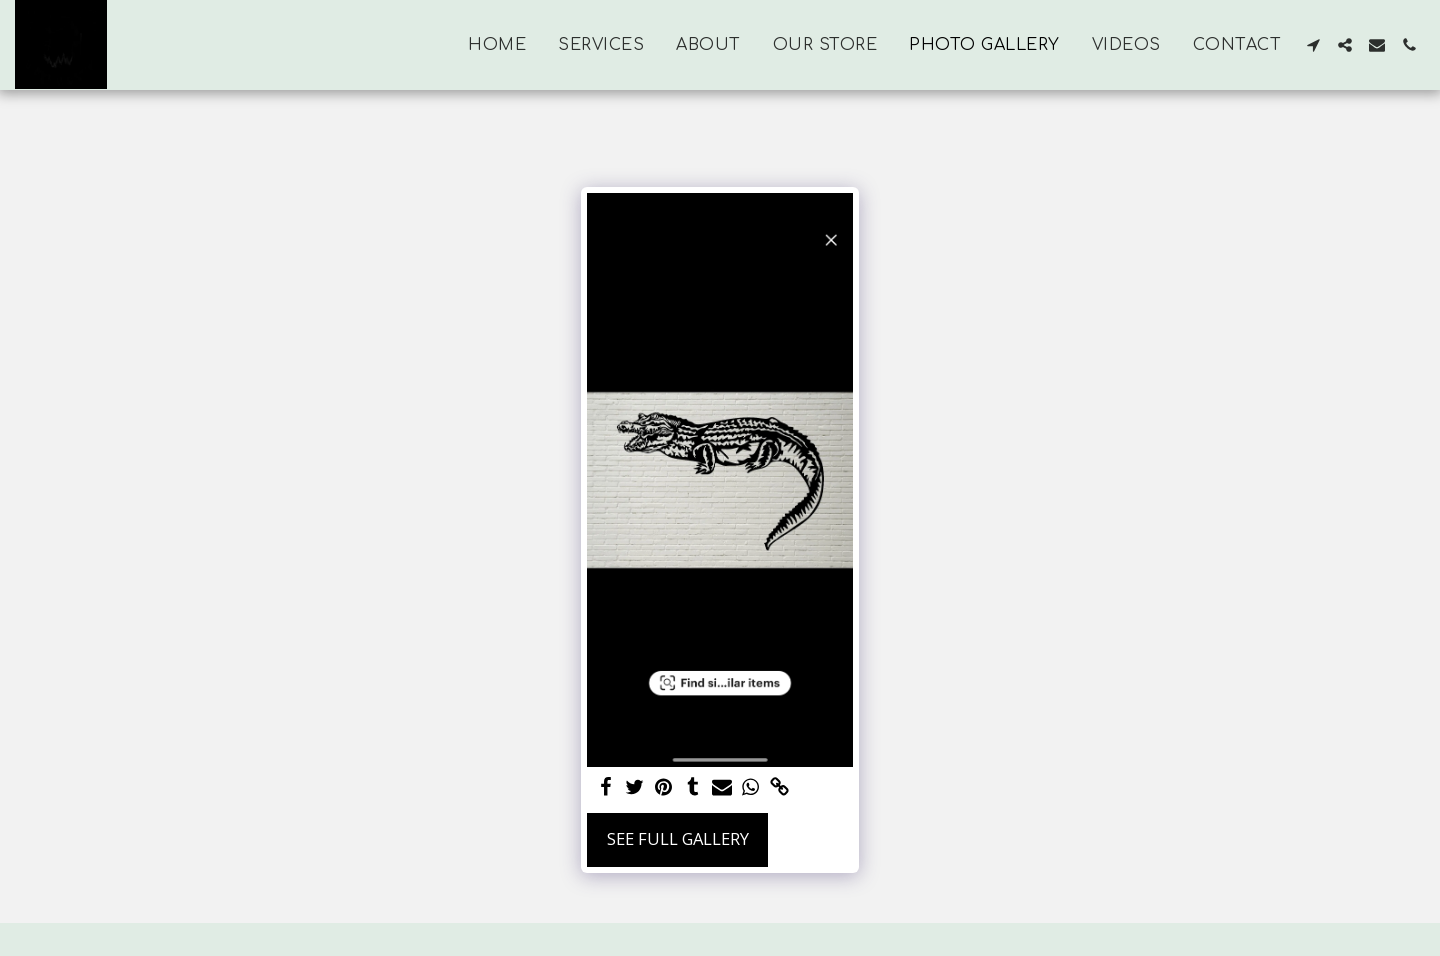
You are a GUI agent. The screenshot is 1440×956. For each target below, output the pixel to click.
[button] (1313, 45)
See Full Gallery (678, 838)
